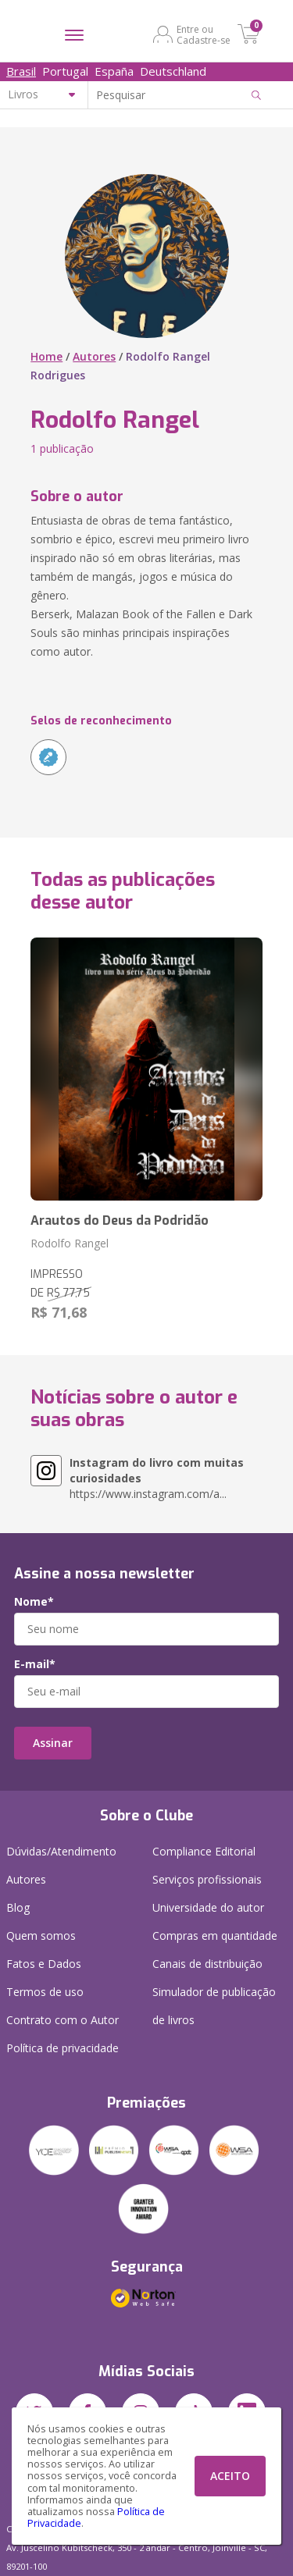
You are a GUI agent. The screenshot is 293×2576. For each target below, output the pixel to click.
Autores (94, 356)
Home (46, 356)
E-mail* (34, 1664)
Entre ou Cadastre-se (203, 34)
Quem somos (41, 1935)
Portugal (65, 71)
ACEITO (230, 2475)
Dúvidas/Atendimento (61, 1851)
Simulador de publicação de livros (214, 2005)
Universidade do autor (208, 1907)
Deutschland (173, 71)
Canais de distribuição (207, 1963)
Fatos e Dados (43, 1963)
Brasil (21, 71)
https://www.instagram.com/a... (157, 1478)
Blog (18, 1907)
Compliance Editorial (203, 1851)
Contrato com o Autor (62, 2019)
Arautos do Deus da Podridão (119, 1220)
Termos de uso (45, 1991)
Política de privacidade (62, 2048)
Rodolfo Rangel (69, 1243)
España (114, 71)
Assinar (53, 1742)
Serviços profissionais (207, 1879)
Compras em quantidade (214, 1935)
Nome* (34, 1602)
